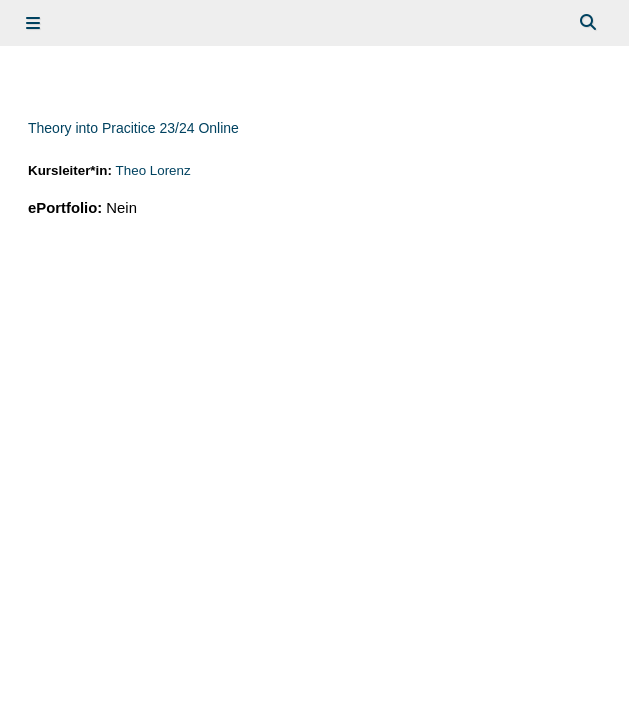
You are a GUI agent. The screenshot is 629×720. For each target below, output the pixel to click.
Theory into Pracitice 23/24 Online (133, 128)
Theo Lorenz (153, 170)
